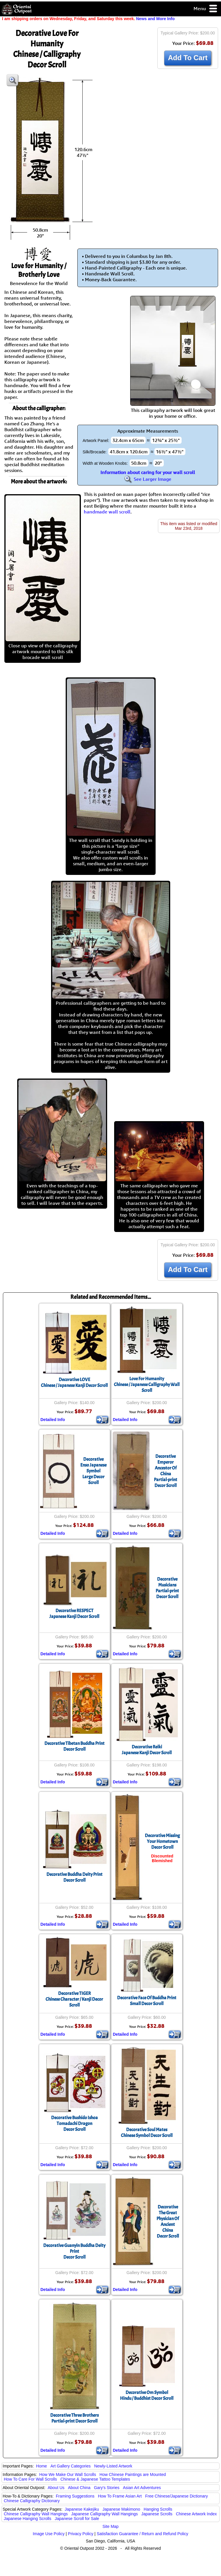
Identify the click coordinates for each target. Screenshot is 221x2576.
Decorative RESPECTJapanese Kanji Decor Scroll (74, 1613)
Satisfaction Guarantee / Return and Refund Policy (142, 2533)
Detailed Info (53, 1419)
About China (79, 2487)
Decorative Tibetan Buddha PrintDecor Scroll (74, 1746)
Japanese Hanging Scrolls (27, 2518)
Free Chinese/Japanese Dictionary (176, 2496)
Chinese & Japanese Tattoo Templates (95, 2479)
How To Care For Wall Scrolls (30, 2479)
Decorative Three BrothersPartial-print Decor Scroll (74, 2418)
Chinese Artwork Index (196, 2514)
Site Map (110, 2526)
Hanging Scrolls (158, 2509)
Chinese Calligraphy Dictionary (32, 2500)
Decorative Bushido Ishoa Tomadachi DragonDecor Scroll (74, 2123)
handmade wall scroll (107, 512)
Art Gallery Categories (71, 2466)
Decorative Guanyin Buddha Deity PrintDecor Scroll (74, 2251)
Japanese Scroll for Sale (77, 2518)
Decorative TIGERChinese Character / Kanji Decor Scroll (74, 1999)
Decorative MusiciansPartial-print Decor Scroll (167, 1588)
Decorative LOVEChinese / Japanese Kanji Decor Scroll (74, 1382)
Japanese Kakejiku (82, 2509)
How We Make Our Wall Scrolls (67, 2474)
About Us (56, 2487)
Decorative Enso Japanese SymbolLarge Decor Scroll (93, 1471)
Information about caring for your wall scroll (147, 472)
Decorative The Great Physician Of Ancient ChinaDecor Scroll (167, 2221)
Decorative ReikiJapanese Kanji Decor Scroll (147, 1750)
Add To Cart (188, 58)
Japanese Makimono (121, 2509)
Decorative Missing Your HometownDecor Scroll (162, 1841)
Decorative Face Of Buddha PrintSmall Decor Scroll (146, 2001)
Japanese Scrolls (157, 2514)
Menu (206, 9)
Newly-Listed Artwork (113, 2466)
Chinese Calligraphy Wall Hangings (36, 2514)
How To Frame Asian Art (120, 2496)
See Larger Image (147, 479)
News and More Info (155, 18)
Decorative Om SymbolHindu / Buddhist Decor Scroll (146, 2395)
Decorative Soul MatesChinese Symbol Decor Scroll (147, 2132)
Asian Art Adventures (142, 2487)
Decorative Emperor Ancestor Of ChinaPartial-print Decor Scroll (165, 1470)
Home (41, 2466)
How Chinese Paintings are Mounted (133, 2474)
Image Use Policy (49, 2533)
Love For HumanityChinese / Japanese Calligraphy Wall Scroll (147, 1384)
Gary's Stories (106, 2487)
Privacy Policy (80, 2533)
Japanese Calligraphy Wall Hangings (104, 2514)
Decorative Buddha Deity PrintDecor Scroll (74, 1877)
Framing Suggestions (75, 2496)
